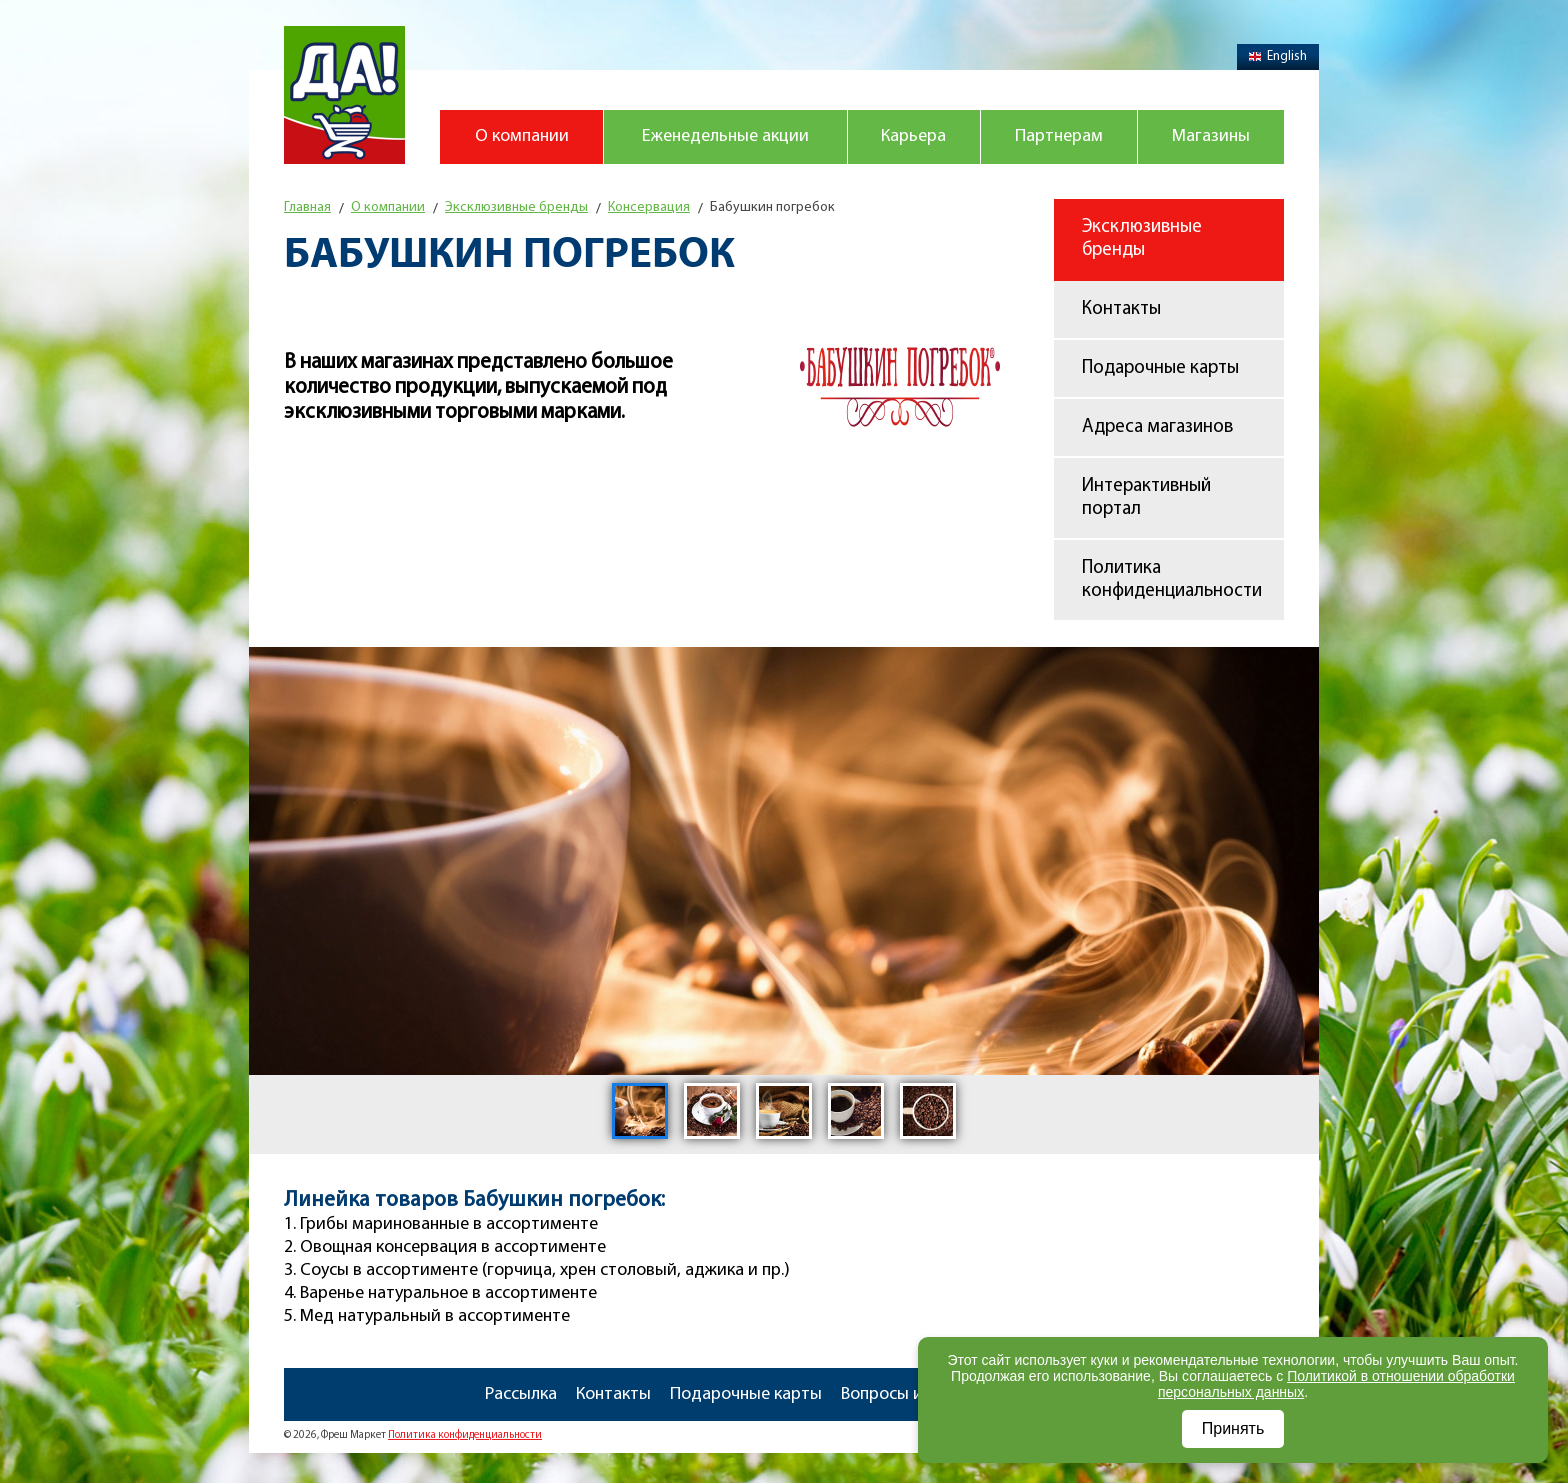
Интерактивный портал (1146, 498)
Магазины (1211, 136)
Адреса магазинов (1157, 427)
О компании (522, 136)
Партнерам (1059, 136)
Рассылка (521, 1394)
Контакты (1121, 309)
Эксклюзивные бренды (1142, 239)
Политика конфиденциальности (1172, 580)
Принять (1233, 1428)
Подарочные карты (1160, 368)
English (1278, 56)
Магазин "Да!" (344, 95)
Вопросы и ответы (913, 1394)
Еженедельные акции (725, 136)
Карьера (913, 136)
